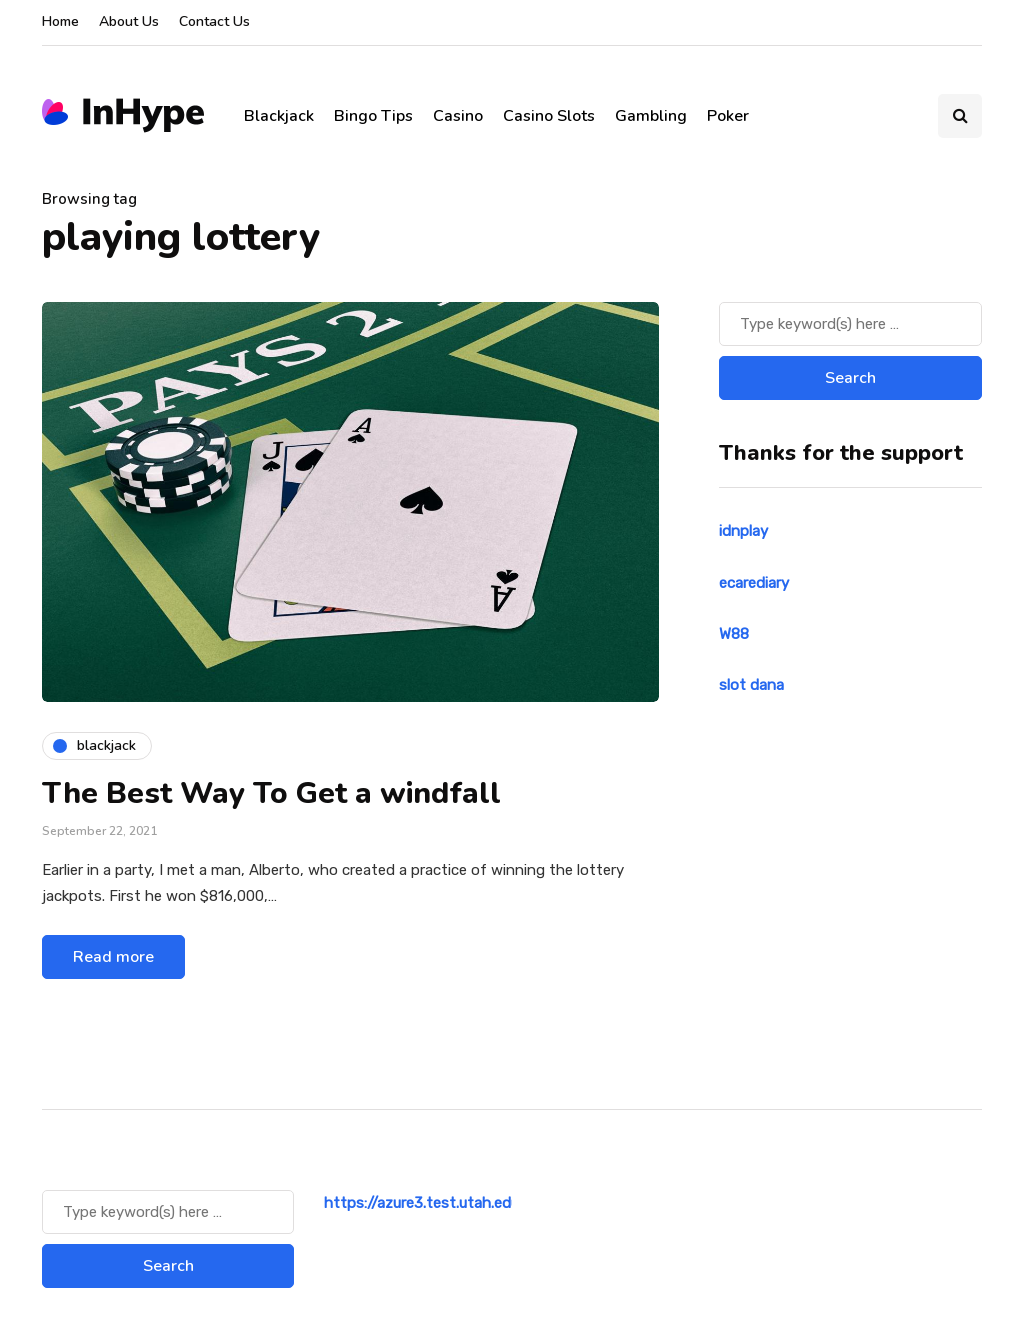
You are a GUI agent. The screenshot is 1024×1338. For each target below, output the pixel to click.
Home (60, 21)
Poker (728, 116)
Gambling (651, 116)
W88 (734, 634)
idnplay (743, 531)
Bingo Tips (373, 116)
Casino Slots (549, 116)
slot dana (751, 685)
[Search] (850, 324)
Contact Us (214, 21)
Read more (113, 957)
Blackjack (279, 116)
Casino (458, 116)
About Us (129, 21)
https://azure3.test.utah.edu (421, 1203)
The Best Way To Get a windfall (271, 793)
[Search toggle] (960, 116)
